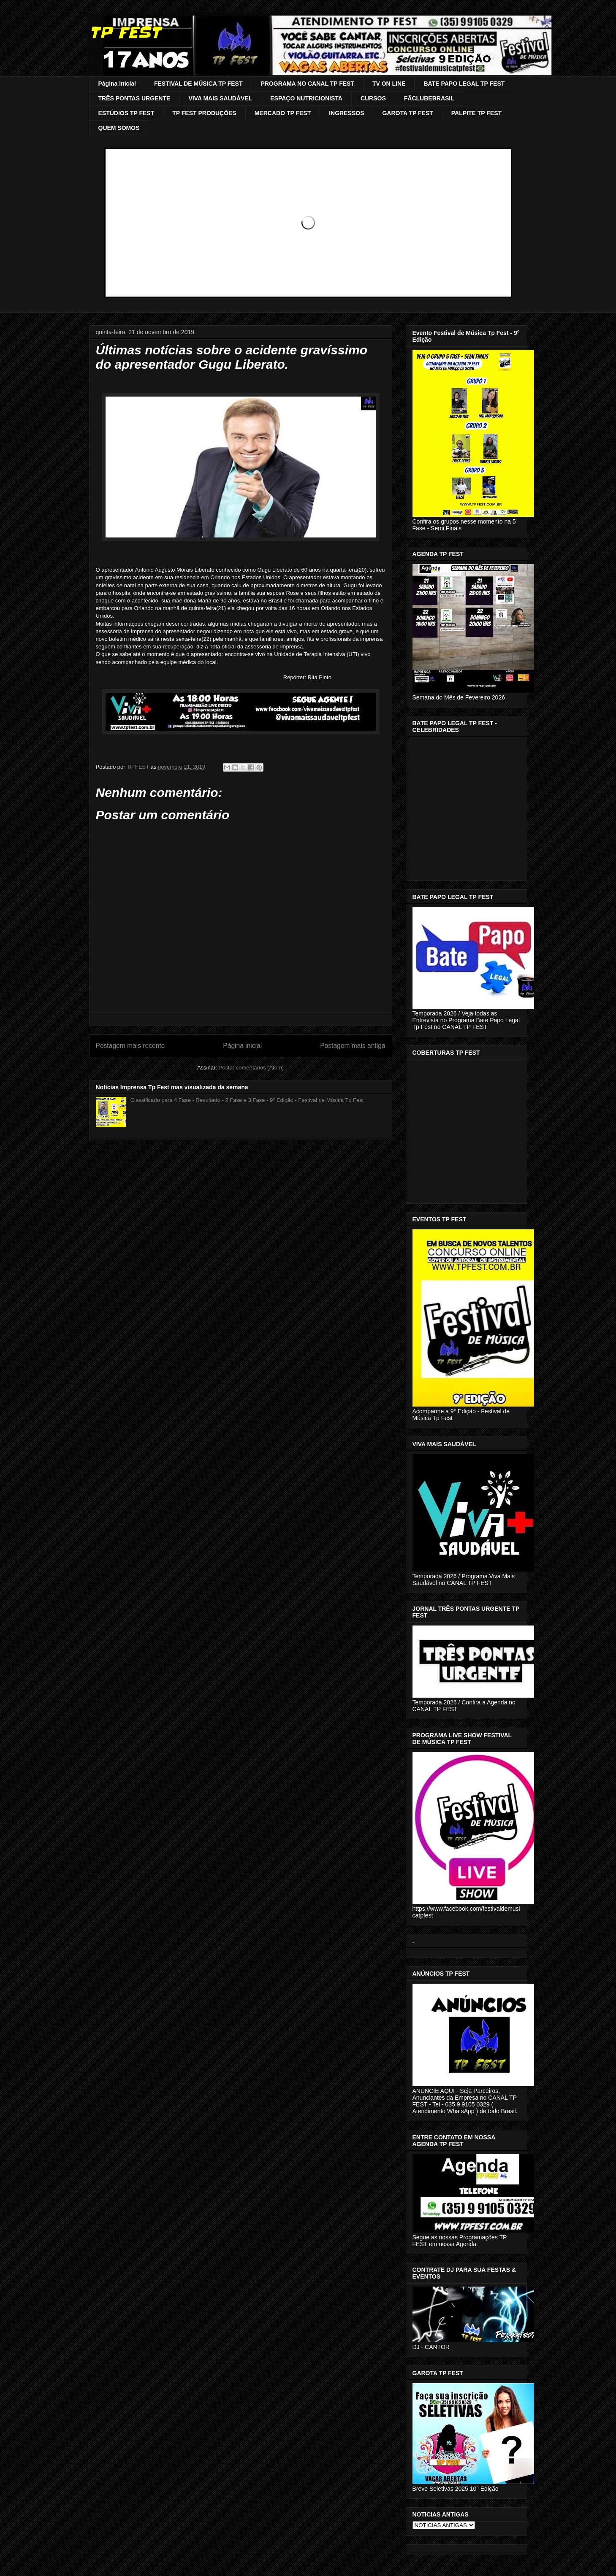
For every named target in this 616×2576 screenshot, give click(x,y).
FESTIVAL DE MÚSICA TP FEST (198, 83)
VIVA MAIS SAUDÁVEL (220, 98)
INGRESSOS (346, 113)
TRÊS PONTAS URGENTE (134, 98)
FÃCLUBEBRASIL (429, 98)
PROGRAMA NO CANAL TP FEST (307, 83)
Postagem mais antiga (352, 1045)
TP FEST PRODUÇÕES (204, 113)
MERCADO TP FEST (283, 113)
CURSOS (373, 98)
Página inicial (117, 83)
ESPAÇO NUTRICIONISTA (306, 98)
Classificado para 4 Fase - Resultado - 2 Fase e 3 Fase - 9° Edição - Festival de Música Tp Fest (247, 1100)
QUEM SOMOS (119, 127)
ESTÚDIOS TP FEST (126, 113)
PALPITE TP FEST (476, 113)
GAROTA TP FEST (407, 113)
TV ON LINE (389, 83)
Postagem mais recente (130, 1045)
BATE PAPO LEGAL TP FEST (464, 83)
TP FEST (124, 32)
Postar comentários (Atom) (251, 1067)
